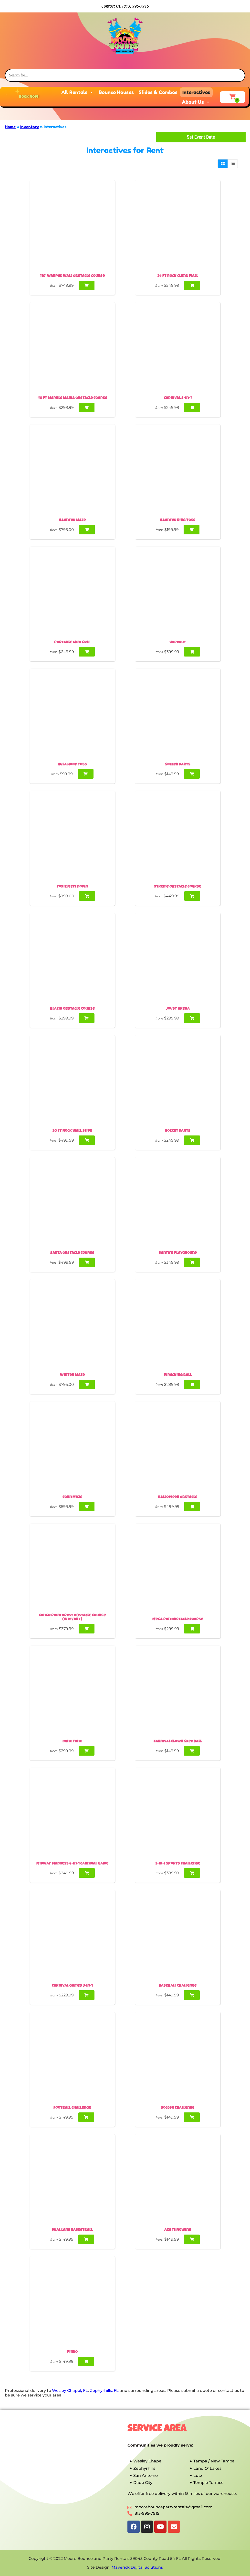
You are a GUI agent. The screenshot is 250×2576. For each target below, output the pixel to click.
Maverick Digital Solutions (137, 2567)
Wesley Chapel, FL (70, 2390)
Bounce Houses (116, 92)
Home (10, 126)
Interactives (196, 92)
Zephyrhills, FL (104, 2390)
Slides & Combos (158, 92)
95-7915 (142, 6)
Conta (106, 6)
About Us (196, 102)
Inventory (29, 126)
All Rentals (77, 92)
